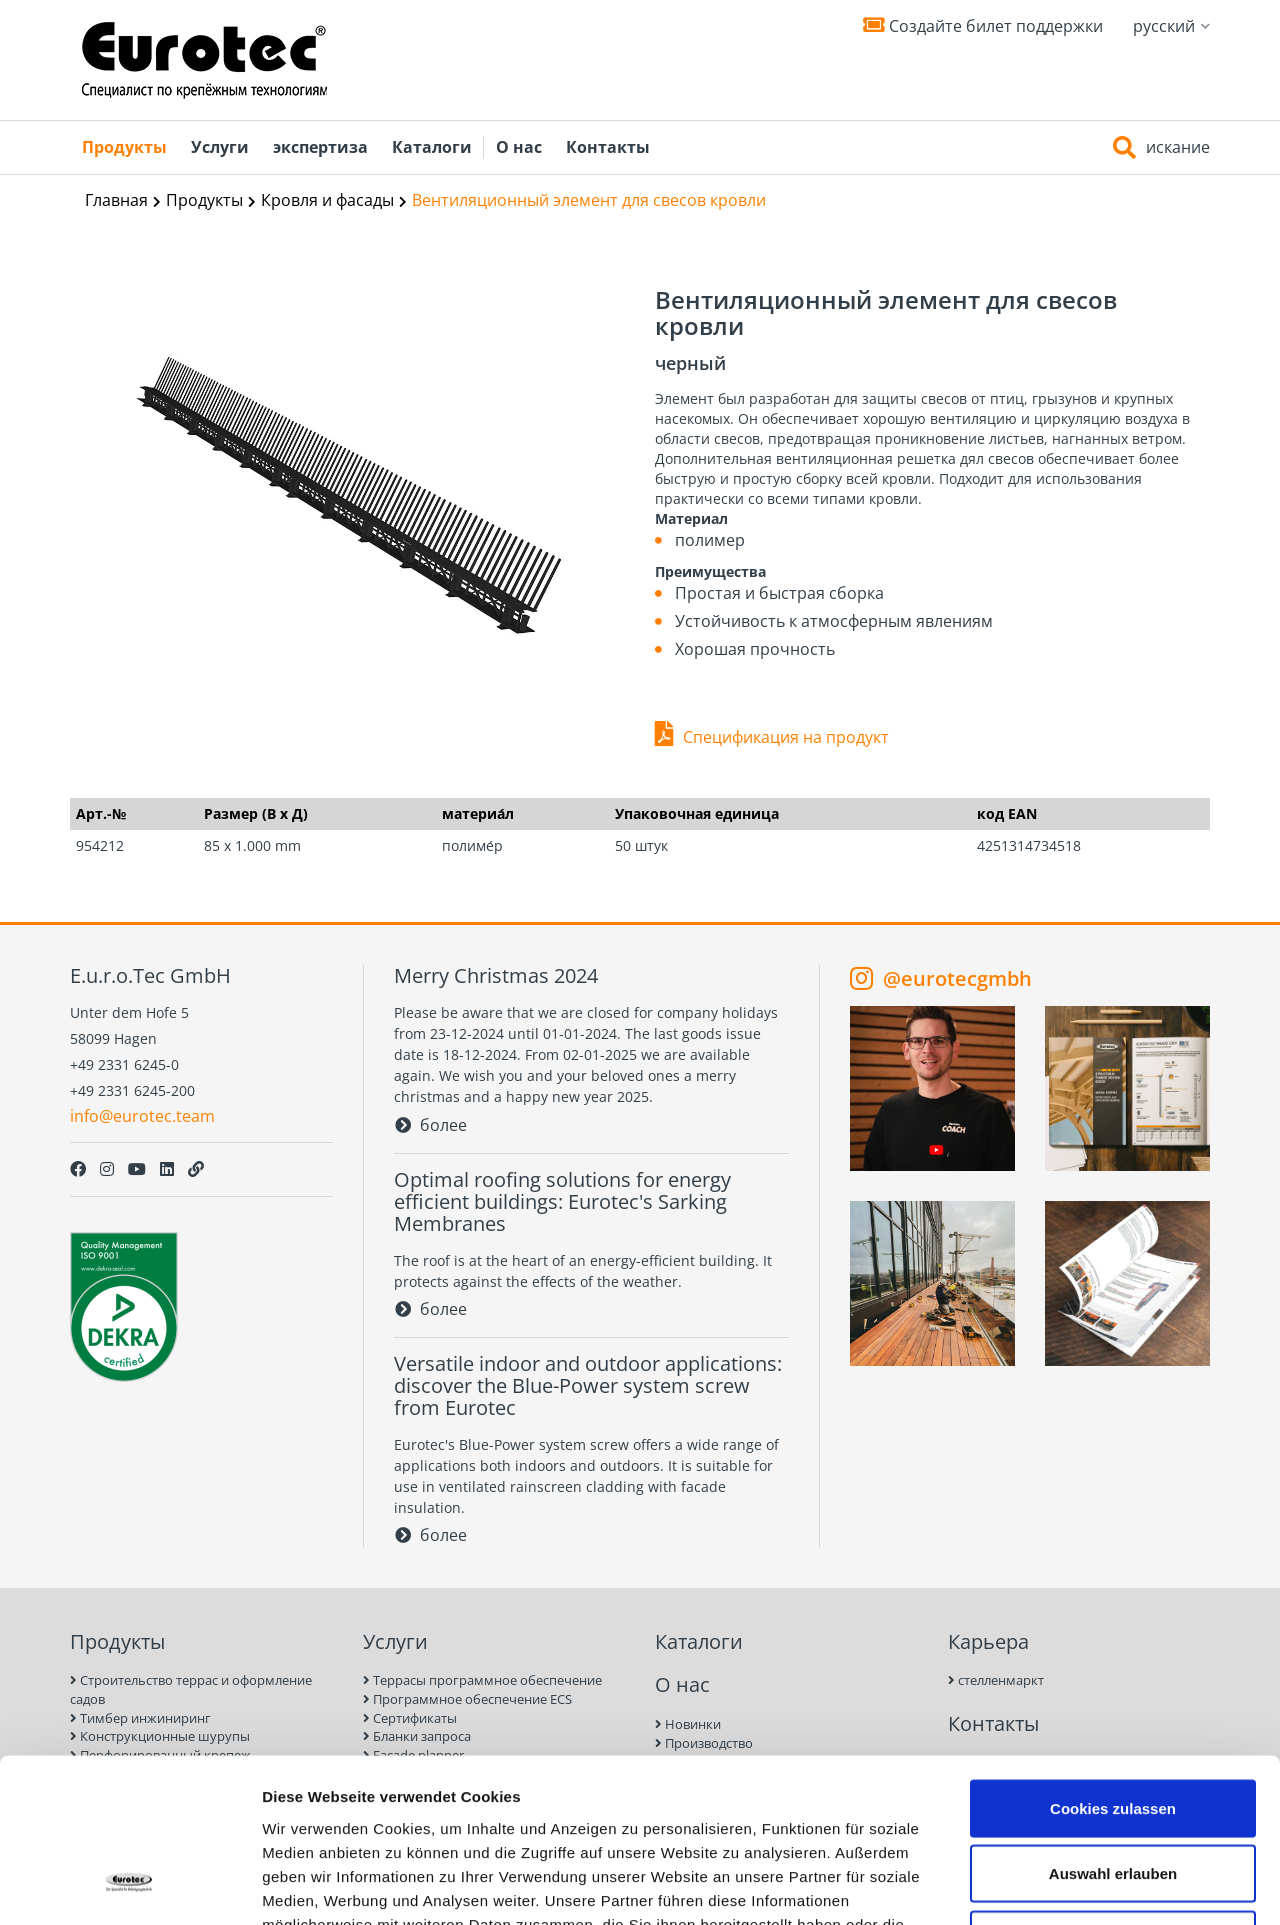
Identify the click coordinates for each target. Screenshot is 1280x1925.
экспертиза (320, 147)
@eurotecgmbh (941, 978)
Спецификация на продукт (786, 737)
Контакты (608, 147)
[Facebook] (78, 1169)
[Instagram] (107, 1169)
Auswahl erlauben (1113, 1728)
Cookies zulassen (1113, 1662)
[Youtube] (137, 1169)
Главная (116, 200)
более (431, 1125)
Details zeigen (1063, 1885)
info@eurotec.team (142, 1116)
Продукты (124, 147)
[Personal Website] (196, 1169)
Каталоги (432, 147)
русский (1171, 26)
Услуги (220, 147)
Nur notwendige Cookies (1113, 1793)
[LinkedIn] (167, 1169)
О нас (519, 147)
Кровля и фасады (327, 200)
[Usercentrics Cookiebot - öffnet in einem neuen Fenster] (129, 1886)
